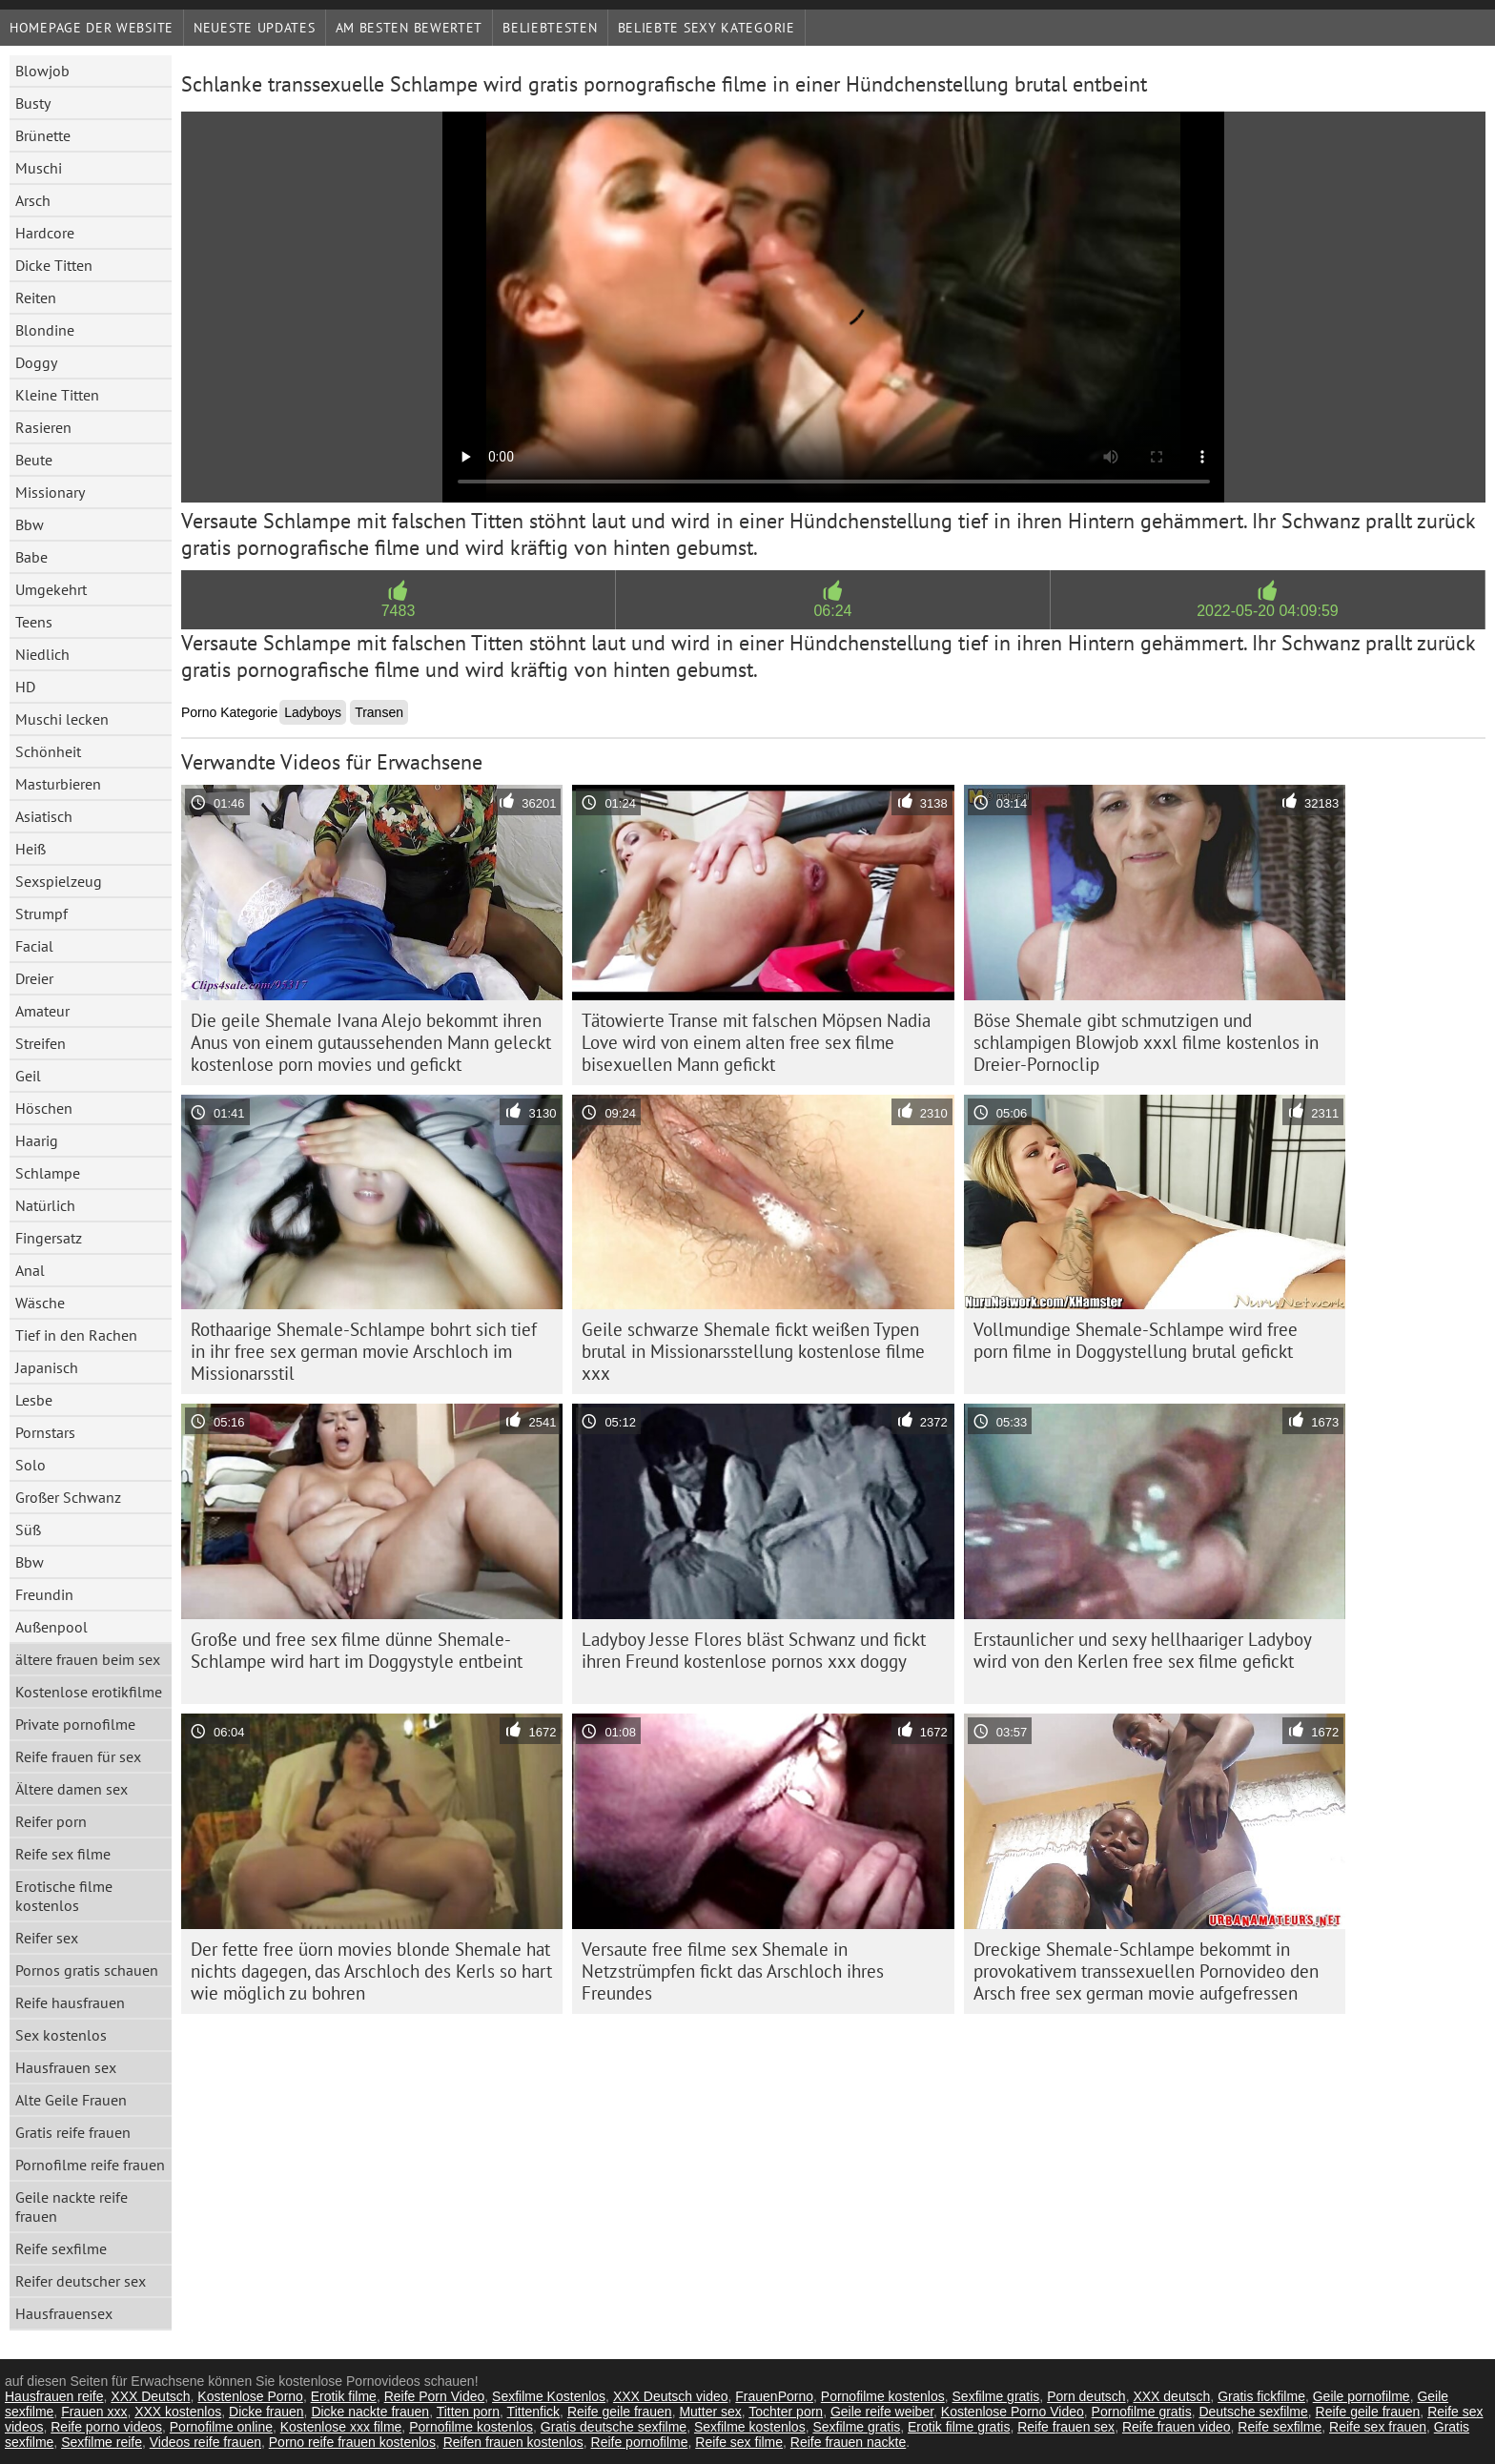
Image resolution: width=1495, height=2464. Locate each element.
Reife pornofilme (639, 2442)
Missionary (50, 492)
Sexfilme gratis (996, 2396)
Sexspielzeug (58, 881)
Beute (33, 459)
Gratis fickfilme (1261, 2396)
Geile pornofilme (1361, 2396)
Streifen (40, 1043)
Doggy (36, 362)
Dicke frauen (266, 2411)
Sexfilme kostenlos (750, 2426)
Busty (33, 103)
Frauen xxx (94, 2411)
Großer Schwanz (68, 1497)
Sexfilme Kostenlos (548, 2396)
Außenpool (51, 1626)
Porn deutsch (1086, 2396)
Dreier (34, 978)
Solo (30, 1464)
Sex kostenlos (61, 2034)
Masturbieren (58, 783)
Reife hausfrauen (70, 2002)
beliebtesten (549, 27)
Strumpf (41, 913)
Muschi (38, 167)
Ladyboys (312, 712)
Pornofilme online (221, 2426)
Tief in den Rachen (76, 1335)
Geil (28, 1075)
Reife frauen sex (1066, 2426)
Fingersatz (48, 1237)
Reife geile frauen (619, 2411)
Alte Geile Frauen (71, 2099)
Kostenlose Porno (250, 2396)
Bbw (29, 524)
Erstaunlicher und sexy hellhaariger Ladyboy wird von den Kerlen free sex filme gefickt (1142, 1650)
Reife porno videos (106, 2426)
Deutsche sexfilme (1252, 2411)
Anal (30, 1270)
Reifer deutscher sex (80, 2280)
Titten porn (468, 2411)
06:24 (832, 611)
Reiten (35, 297)
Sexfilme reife (101, 2442)
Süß (28, 1529)
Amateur (42, 1010)
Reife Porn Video (434, 2396)
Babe (31, 556)
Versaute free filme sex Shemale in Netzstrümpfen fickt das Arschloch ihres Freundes (733, 1971)
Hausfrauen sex (65, 2067)
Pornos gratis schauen (86, 1970)
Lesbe (33, 1399)
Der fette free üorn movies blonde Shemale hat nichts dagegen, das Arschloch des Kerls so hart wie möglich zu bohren (371, 1971)
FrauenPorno (774, 2396)
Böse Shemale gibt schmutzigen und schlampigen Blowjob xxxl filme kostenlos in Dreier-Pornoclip (1146, 1042)
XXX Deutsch (150, 2396)
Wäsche (40, 1302)
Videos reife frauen (205, 2442)
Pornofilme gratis (1142, 2411)
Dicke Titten (53, 265)
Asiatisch (43, 816)
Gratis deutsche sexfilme (613, 2426)
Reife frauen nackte (848, 2442)
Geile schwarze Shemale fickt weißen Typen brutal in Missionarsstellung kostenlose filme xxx (753, 1351)
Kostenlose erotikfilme (88, 1691)
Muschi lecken (62, 719)
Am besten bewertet (409, 27)
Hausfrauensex (64, 2313)
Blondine (44, 329)
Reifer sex (46, 1937)
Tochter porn (785, 2411)
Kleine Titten (57, 394)
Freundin (44, 1594)
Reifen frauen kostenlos (513, 2442)
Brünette (43, 135)
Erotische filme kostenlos (64, 1896)
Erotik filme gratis (959, 2426)
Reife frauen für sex (78, 1756)
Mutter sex (710, 2411)
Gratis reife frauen (73, 2132)
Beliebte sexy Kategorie (706, 27)
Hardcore (44, 232)
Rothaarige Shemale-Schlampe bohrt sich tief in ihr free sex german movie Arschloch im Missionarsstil (364, 1351)
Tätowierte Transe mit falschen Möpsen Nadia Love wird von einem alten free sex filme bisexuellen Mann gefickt (756, 1042)
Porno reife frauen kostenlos (352, 2442)
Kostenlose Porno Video (1012, 2411)
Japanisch (46, 1367)
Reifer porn (51, 1821)
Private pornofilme (75, 1724)
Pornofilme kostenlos (883, 2396)
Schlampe (47, 1172)
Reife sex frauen (1377, 2426)
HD (25, 686)
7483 (398, 611)
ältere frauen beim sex (87, 1659)
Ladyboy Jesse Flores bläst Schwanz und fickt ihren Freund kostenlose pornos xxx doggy (754, 1650)
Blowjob (42, 70)
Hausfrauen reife (54, 2396)
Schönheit (48, 751)
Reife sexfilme (61, 2248)
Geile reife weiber (881, 2411)
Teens (33, 621)
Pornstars (45, 1432)
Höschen (43, 1108)
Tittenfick (534, 2411)
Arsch (33, 200)
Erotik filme (344, 2396)
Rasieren (43, 427)
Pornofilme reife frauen (90, 2164)
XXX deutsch (1171, 2396)
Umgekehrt (51, 589)
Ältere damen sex (71, 1788)
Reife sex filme (63, 1853)
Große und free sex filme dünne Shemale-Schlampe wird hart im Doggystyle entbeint (356, 1650)
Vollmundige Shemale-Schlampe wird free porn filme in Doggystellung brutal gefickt (1135, 1340)
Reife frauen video (1176, 2426)
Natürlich (45, 1205)
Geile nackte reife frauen (71, 2206)
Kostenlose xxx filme (341, 2426)
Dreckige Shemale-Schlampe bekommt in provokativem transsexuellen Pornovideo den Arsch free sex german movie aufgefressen (1146, 1971)
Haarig (36, 1140)
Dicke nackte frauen (370, 2411)
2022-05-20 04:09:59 (1268, 611)
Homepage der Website (92, 27)
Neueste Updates (255, 27)
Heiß (30, 848)
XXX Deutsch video (670, 2396)
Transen (379, 712)
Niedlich (42, 654)
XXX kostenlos (177, 2411)
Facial (34, 945)
